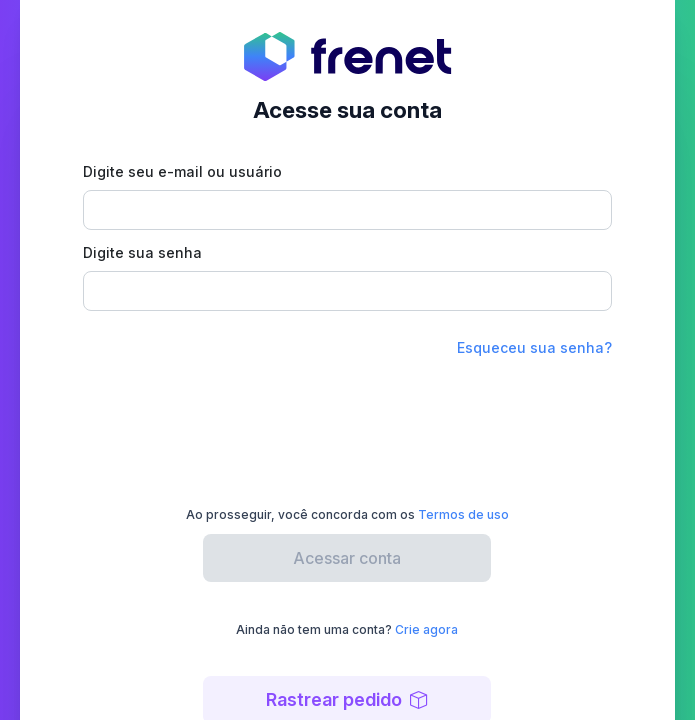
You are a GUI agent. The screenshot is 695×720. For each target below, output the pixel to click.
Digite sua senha (142, 252)
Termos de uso (463, 514)
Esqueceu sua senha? (534, 347)
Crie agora (426, 629)
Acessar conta (347, 558)
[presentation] (347, 423)
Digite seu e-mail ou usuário (182, 171)
